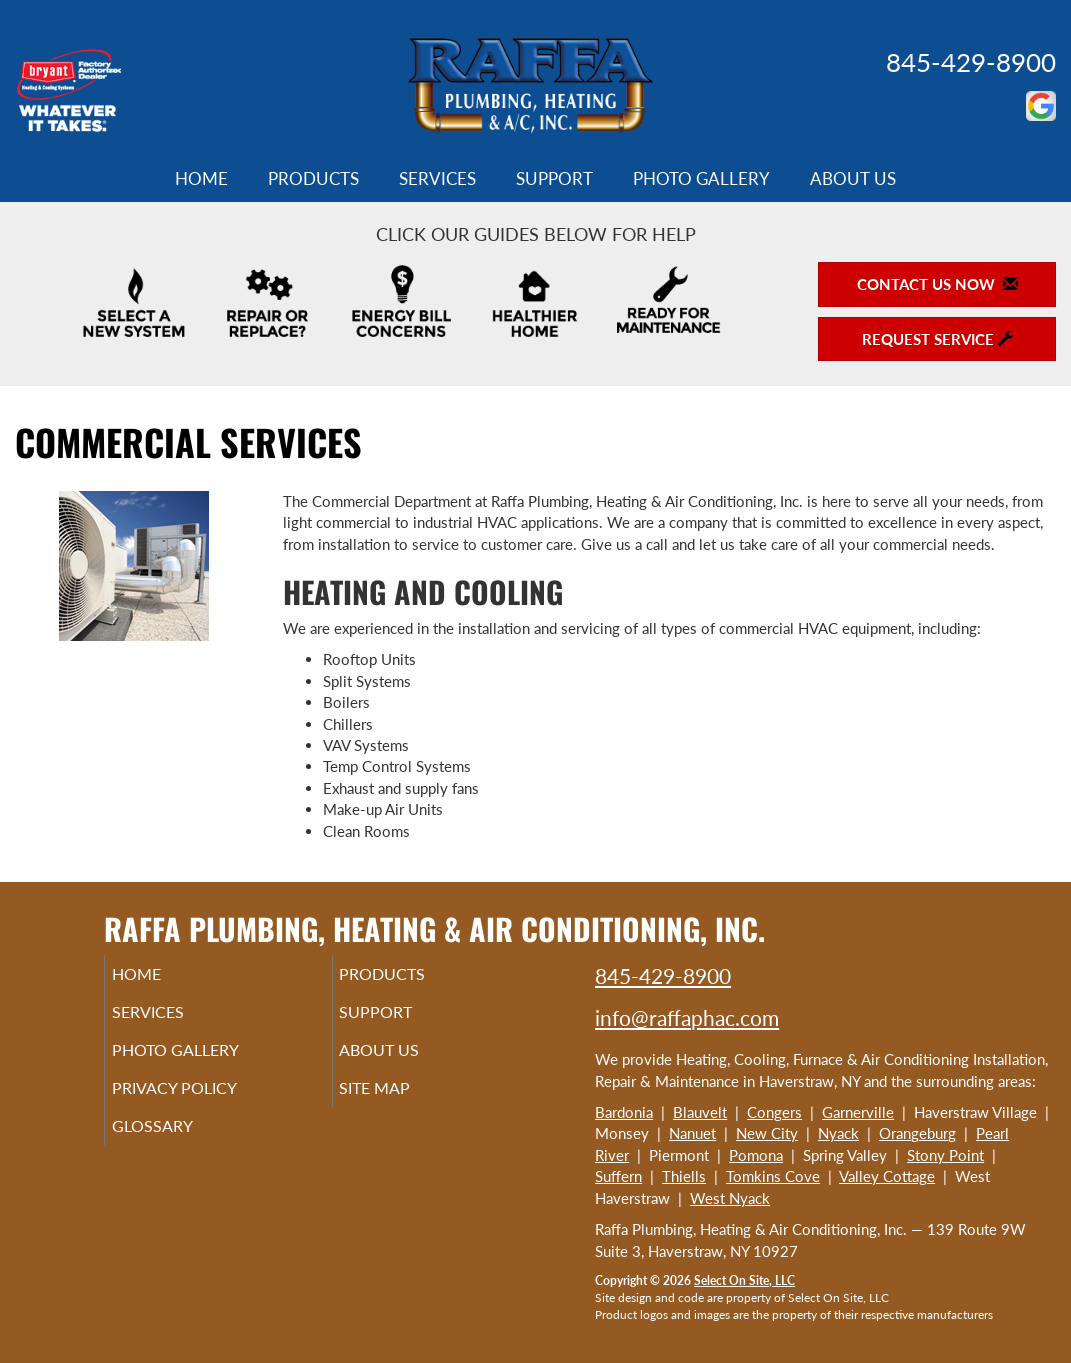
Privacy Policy (204, 1102)
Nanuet (692, 1133)
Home (201, 179)
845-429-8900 (971, 62)
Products (313, 179)
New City (767, 1133)
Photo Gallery (701, 179)
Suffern (618, 1176)
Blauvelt (700, 1112)
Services (437, 179)
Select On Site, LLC (744, 1280)
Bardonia (624, 1112)
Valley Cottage (887, 1176)
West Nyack (730, 1198)
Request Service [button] (937, 339)
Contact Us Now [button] (937, 284)
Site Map (403, 1102)
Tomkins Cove (773, 1176)
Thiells (684, 1176)
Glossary (179, 1144)
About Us (853, 179)
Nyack (838, 1133)
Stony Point (945, 1155)
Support (554, 179)
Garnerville (858, 1112)
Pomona (756, 1155)
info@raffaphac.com (687, 1017)
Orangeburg (917, 1133)
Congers (774, 1112)
